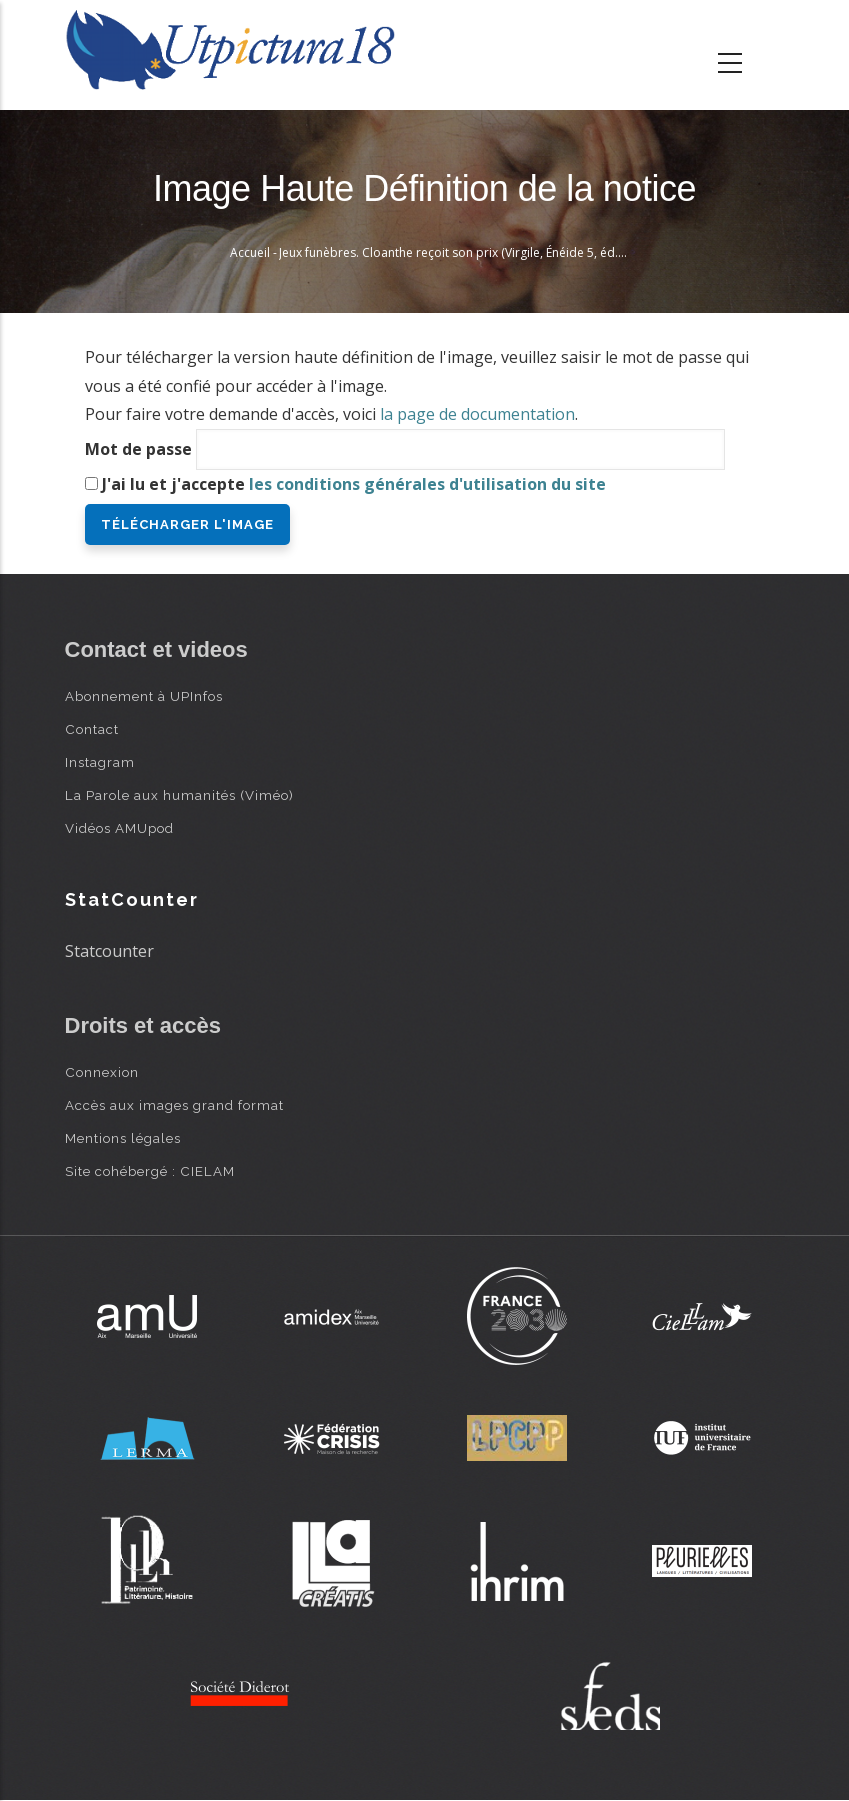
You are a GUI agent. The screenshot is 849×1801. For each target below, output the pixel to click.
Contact (92, 729)
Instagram (100, 762)
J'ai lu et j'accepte (354, 484)
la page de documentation (477, 414)
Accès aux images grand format (174, 1105)
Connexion (102, 1072)
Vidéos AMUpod (119, 828)
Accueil (250, 252)
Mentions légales (123, 1138)
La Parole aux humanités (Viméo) (179, 795)
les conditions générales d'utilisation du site (427, 484)
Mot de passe (138, 449)
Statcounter (109, 951)
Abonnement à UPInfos (144, 696)
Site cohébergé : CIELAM (150, 1171)
